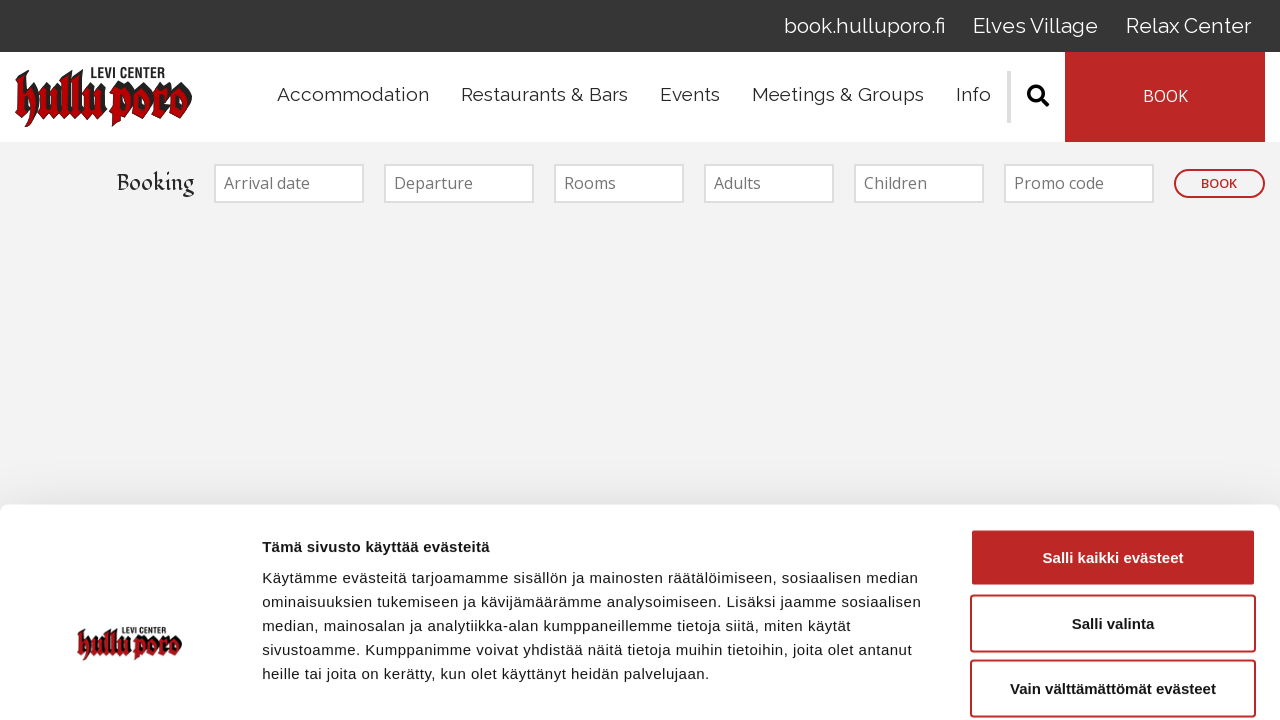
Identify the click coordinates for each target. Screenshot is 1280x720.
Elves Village (1053, 29)
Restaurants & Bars (544, 101)
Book (1219, 190)
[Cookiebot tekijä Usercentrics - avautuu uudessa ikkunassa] (129, 681)
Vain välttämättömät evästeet (1113, 588)
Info (973, 101)
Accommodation (353, 101)
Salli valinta (1113, 523)
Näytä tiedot (1069, 680)
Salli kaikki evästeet (1113, 457)
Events (690, 101)
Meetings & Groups (838, 101)
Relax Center (1194, 29)
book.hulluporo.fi (894, 29)
